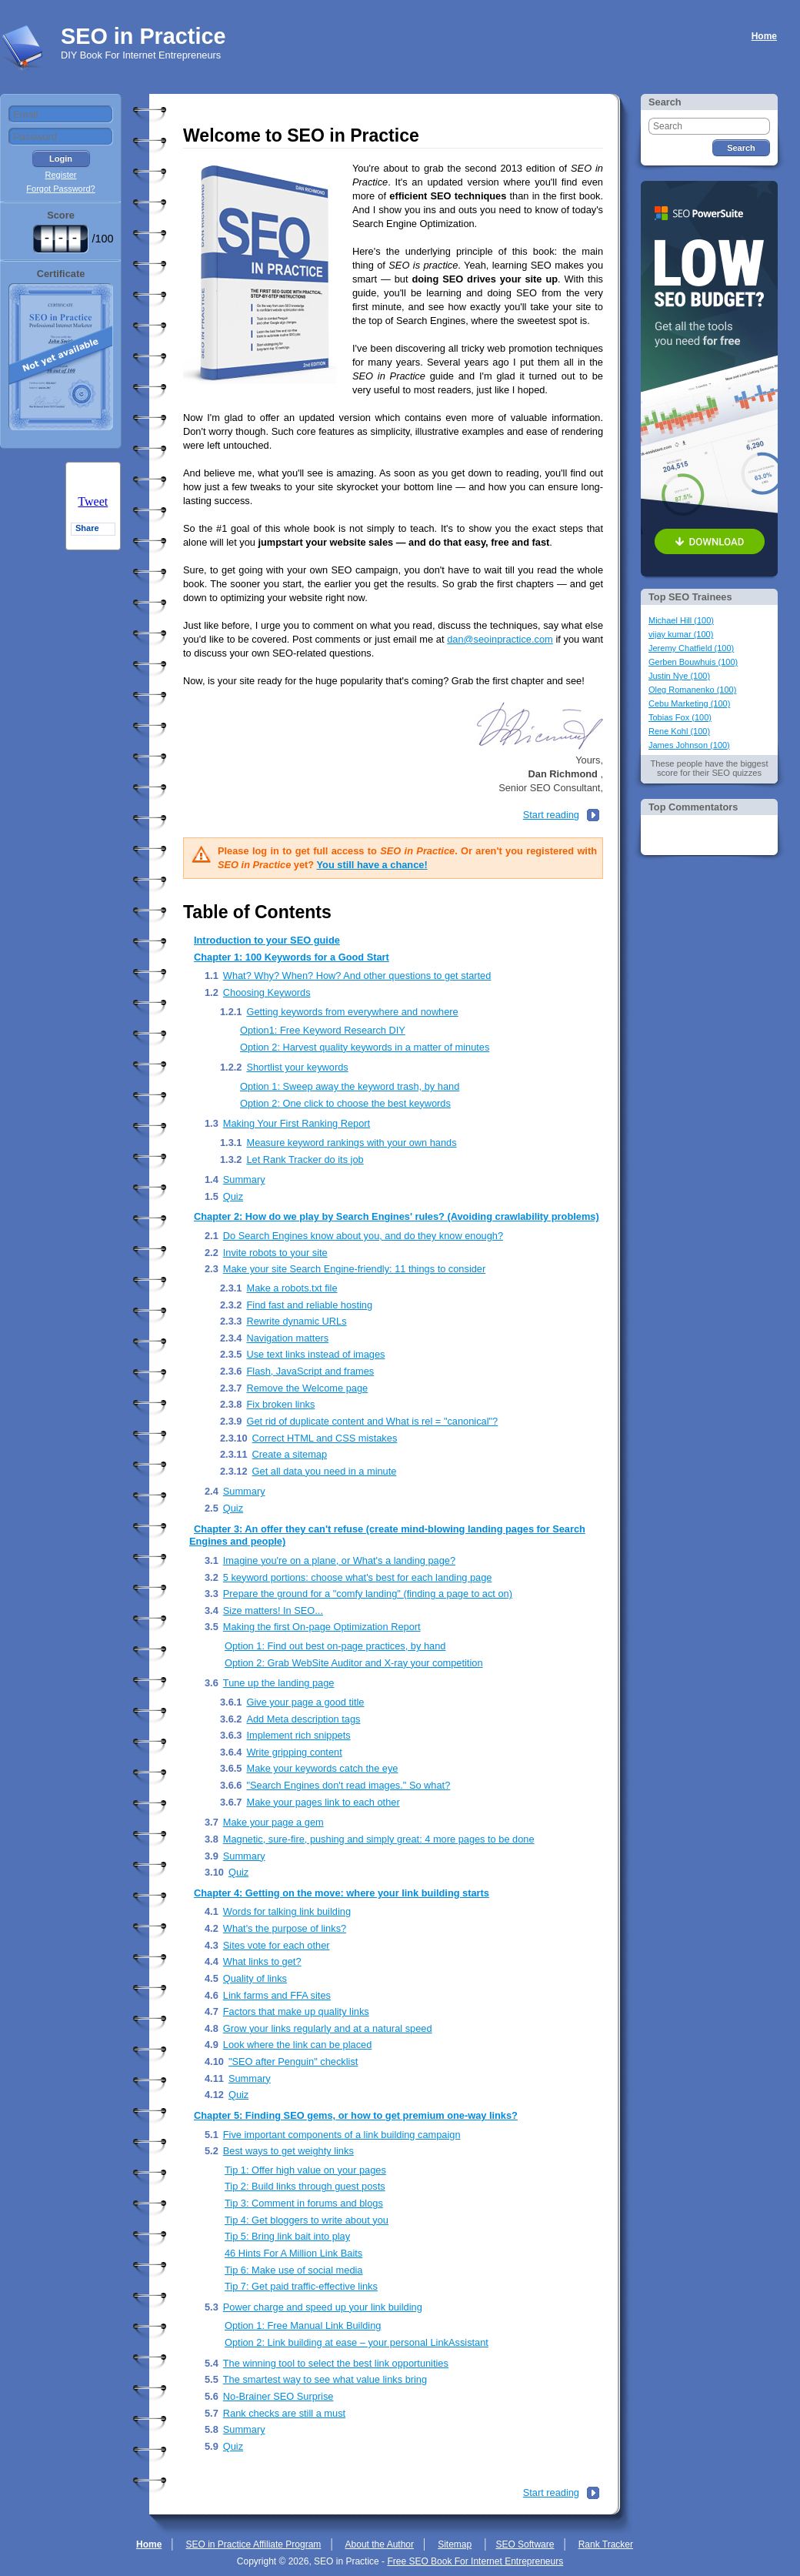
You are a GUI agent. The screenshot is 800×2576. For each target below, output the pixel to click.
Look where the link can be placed (297, 2044)
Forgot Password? (60, 188)
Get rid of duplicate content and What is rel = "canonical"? (372, 1421)
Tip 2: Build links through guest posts (305, 2186)
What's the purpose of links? (284, 1928)
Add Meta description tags (303, 1719)
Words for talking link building (287, 1911)
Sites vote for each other (276, 1945)
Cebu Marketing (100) (689, 703)
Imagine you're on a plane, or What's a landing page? (339, 1560)
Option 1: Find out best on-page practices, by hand (335, 1646)
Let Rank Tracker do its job (304, 1159)
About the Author (379, 2544)
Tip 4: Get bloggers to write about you (306, 2220)
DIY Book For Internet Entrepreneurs (141, 55)
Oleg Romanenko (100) (692, 689)
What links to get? (262, 1961)
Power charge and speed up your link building (322, 2307)
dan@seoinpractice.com (499, 639)
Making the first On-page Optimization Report (322, 1626)
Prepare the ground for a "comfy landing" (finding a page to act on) (367, 1593)
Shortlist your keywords (297, 1067)
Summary (244, 1179)
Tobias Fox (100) (680, 717)
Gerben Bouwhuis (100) (693, 662)
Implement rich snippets (298, 1735)
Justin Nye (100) (679, 675)
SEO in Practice (143, 36)
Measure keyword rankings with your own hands (351, 1142)
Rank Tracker (605, 2544)
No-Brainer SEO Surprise (278, 2396)
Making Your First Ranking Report (296, 1123)
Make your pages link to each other (322, 1802)
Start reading (551, 814)
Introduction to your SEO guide (267, 940)
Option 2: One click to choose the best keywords (345, 1103)
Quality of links (255, 1978)
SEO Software (524, 2544)
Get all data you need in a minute (324, 1471)
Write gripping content (294, 1752)
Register (61, 174)
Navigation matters (287, 1338)
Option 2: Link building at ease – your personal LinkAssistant (356, 2342)
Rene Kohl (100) (679, 731)
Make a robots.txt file (291, 1288)
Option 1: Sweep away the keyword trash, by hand (349, 1086)
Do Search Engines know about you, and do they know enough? (363, 1235)
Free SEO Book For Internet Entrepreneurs (475, 2561)
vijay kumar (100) (680, 634)
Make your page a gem (273, 1822)
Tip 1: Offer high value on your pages (305, 2170)
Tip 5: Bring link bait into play (287, 2236)
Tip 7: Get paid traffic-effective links (301, 2286)
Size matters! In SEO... (273, 1610)
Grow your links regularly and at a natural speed (327, 2028)
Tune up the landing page (279, 1683)
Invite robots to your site (275, 1252)
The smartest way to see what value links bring (325, 2379)
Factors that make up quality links (296, 2011)
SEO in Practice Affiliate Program (254, 2544)
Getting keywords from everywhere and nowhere (352, 1011)
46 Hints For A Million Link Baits (293, 2253)
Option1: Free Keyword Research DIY (322, 1030)
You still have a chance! (372, 864)
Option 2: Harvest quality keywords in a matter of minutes (364, 1047)
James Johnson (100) (689, 745)
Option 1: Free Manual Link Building (303, 2325)
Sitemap (455, 2544)
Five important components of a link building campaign (342, 2134)
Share (87, 528)
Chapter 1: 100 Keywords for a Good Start (291, 957)
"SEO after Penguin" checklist (293, 2061)
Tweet (93, 501)
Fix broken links (280, 1404)
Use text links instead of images (315, 1354)
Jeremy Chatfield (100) (691, 648)
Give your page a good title (305, 1702)
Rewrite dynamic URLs (296, 1321)
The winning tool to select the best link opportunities (335, 2363)
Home (764, 36)
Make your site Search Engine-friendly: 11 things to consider (354, 1269)
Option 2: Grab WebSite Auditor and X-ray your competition (354, 1663)
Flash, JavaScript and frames (310, 1371)
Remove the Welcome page (307, 1388)
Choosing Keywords (267, 992)
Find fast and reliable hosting (309, 1305)
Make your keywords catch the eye (322, 1768)
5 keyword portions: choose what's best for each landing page (357, 1577)
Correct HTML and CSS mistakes (325, 1438)
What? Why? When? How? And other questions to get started (357, 975)
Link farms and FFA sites (277, 1995)
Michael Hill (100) (681, 620)
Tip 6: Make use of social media (293, 2270)
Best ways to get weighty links (288, 2151)
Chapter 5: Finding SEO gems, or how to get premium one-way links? (356, 2115)
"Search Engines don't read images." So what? (348, 1785)
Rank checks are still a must (284, 2413)
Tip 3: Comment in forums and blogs (304, 2203)
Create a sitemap (289, 1454)
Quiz (233, 1196)
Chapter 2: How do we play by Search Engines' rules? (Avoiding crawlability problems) (396, 1216)
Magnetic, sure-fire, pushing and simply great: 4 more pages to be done (379, 1839)
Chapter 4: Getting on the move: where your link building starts (341, 1893)
